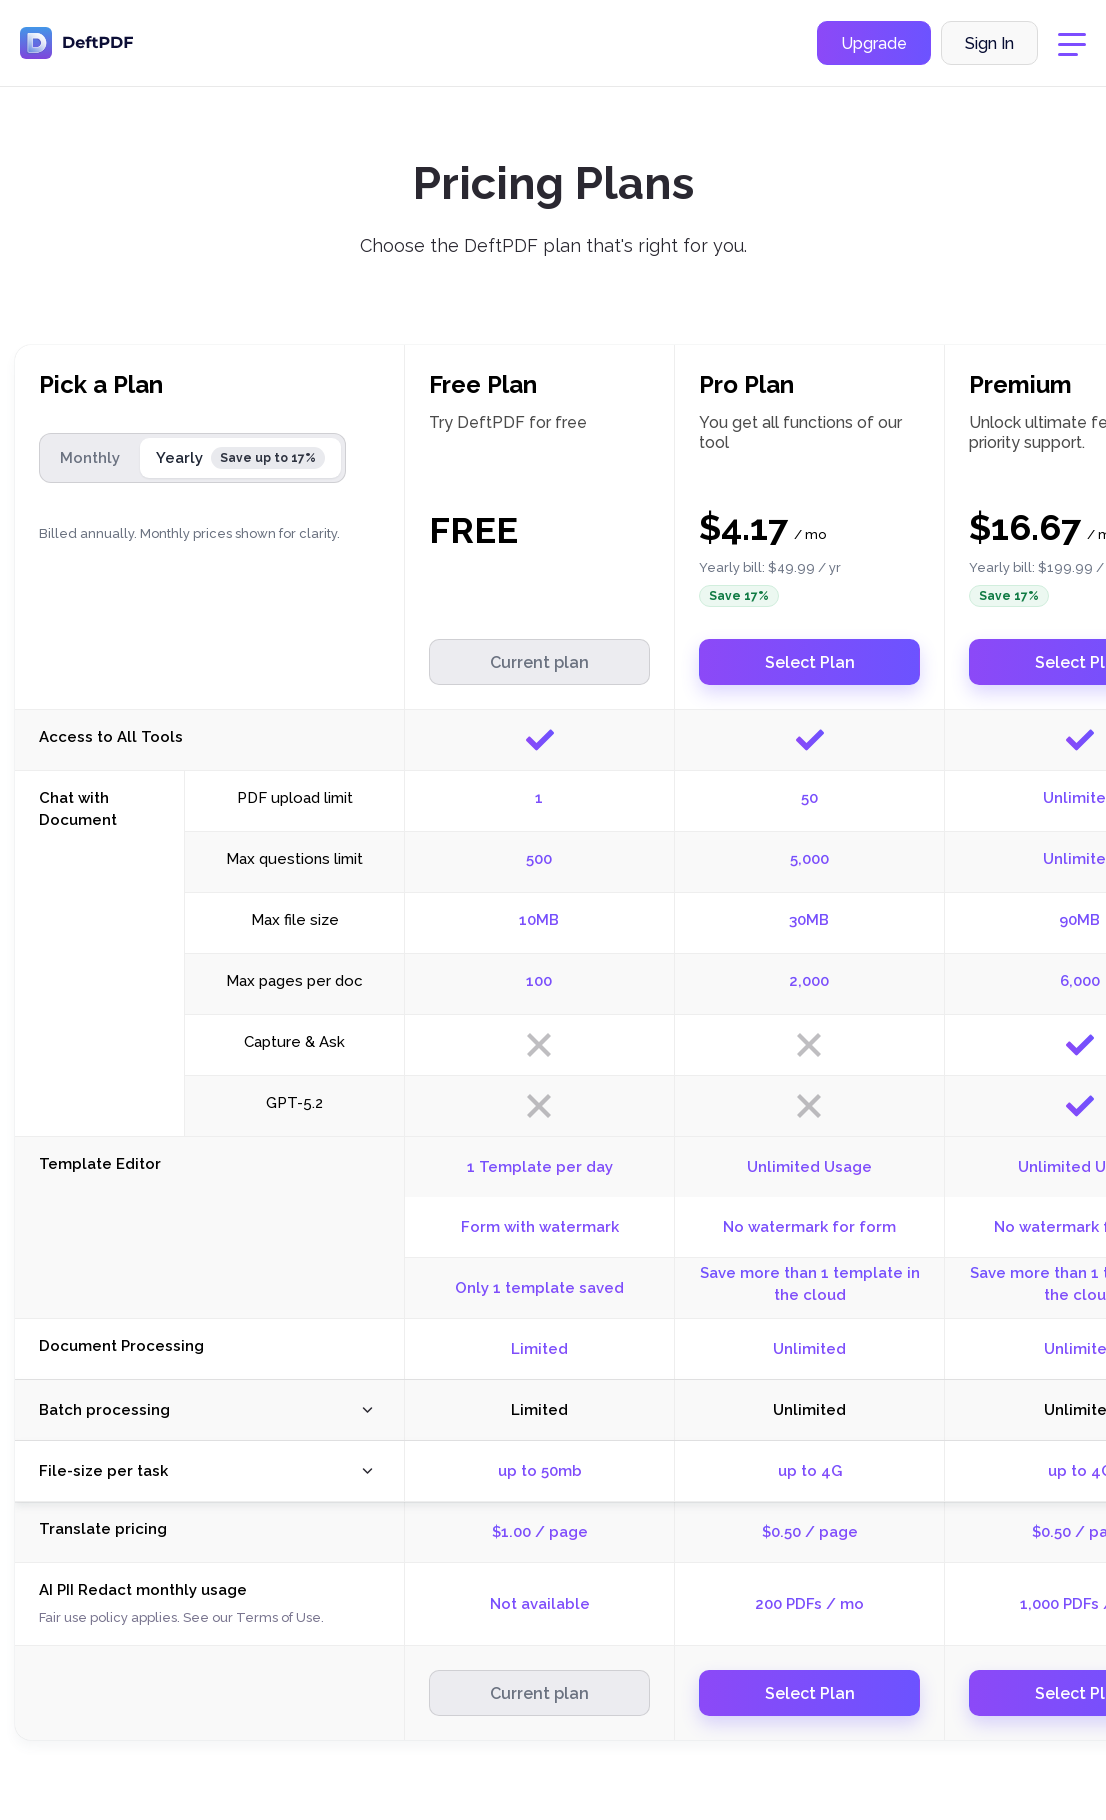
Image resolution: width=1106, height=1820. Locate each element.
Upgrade (874, 43)
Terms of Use (278, 1617)
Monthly (90, 458)
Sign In (989, 43)
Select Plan (810, 662)
